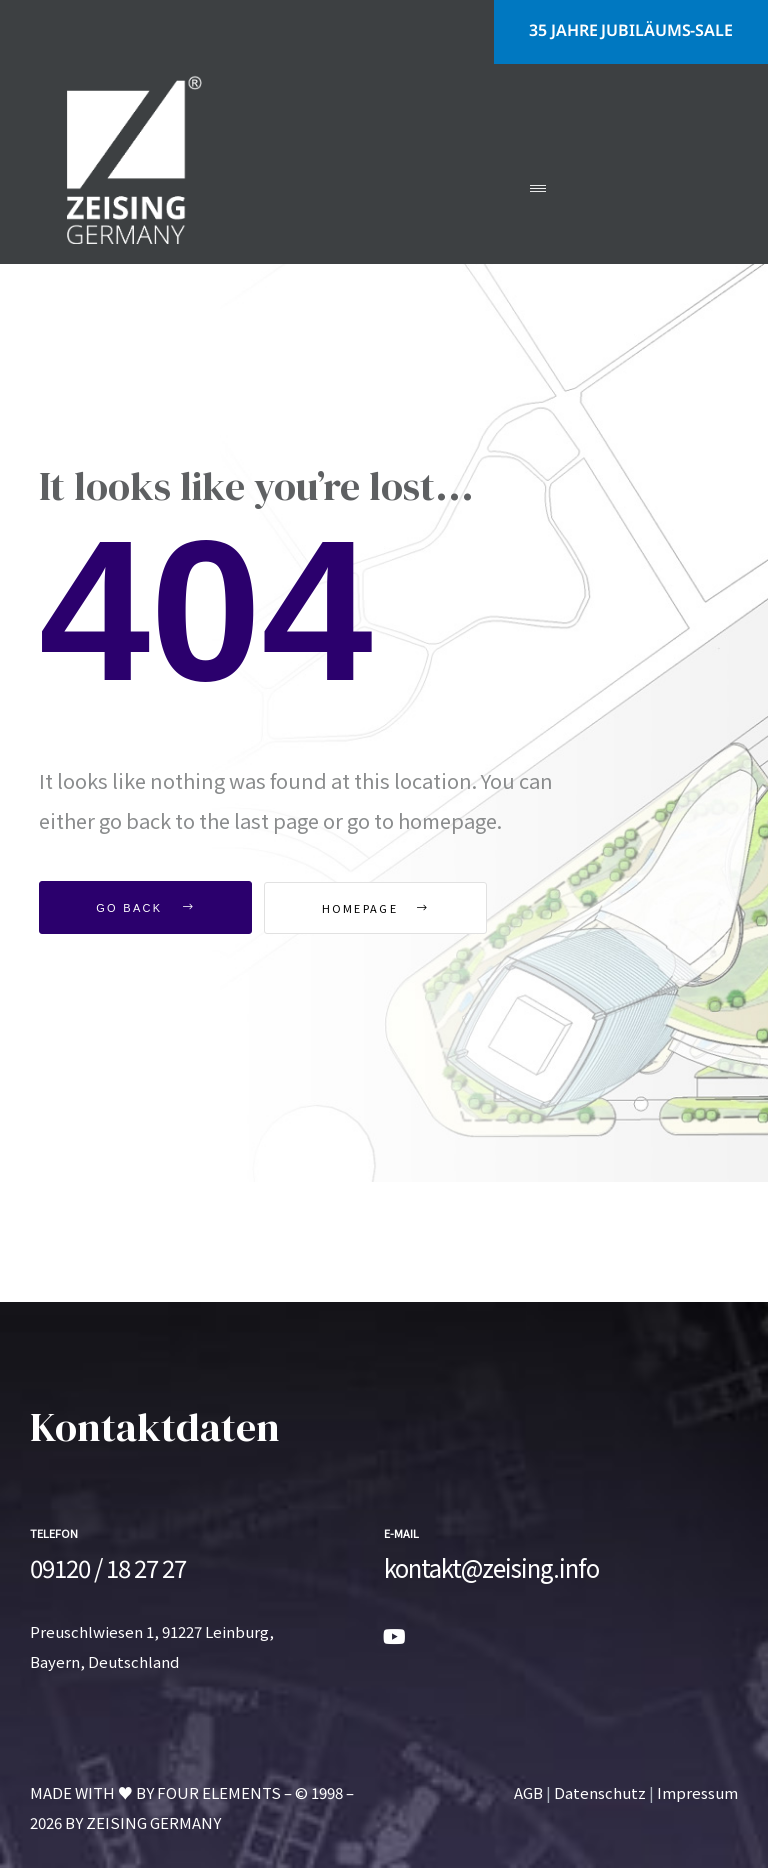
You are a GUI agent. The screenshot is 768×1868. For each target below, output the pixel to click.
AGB (528, 1792)
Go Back (145, 908)
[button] (631, 32)
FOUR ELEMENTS (219, 1792)
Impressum (697, 1792)
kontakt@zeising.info (491, 1567)
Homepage (376, 908)
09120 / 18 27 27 (108, 1567)
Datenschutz (600, 1792)
